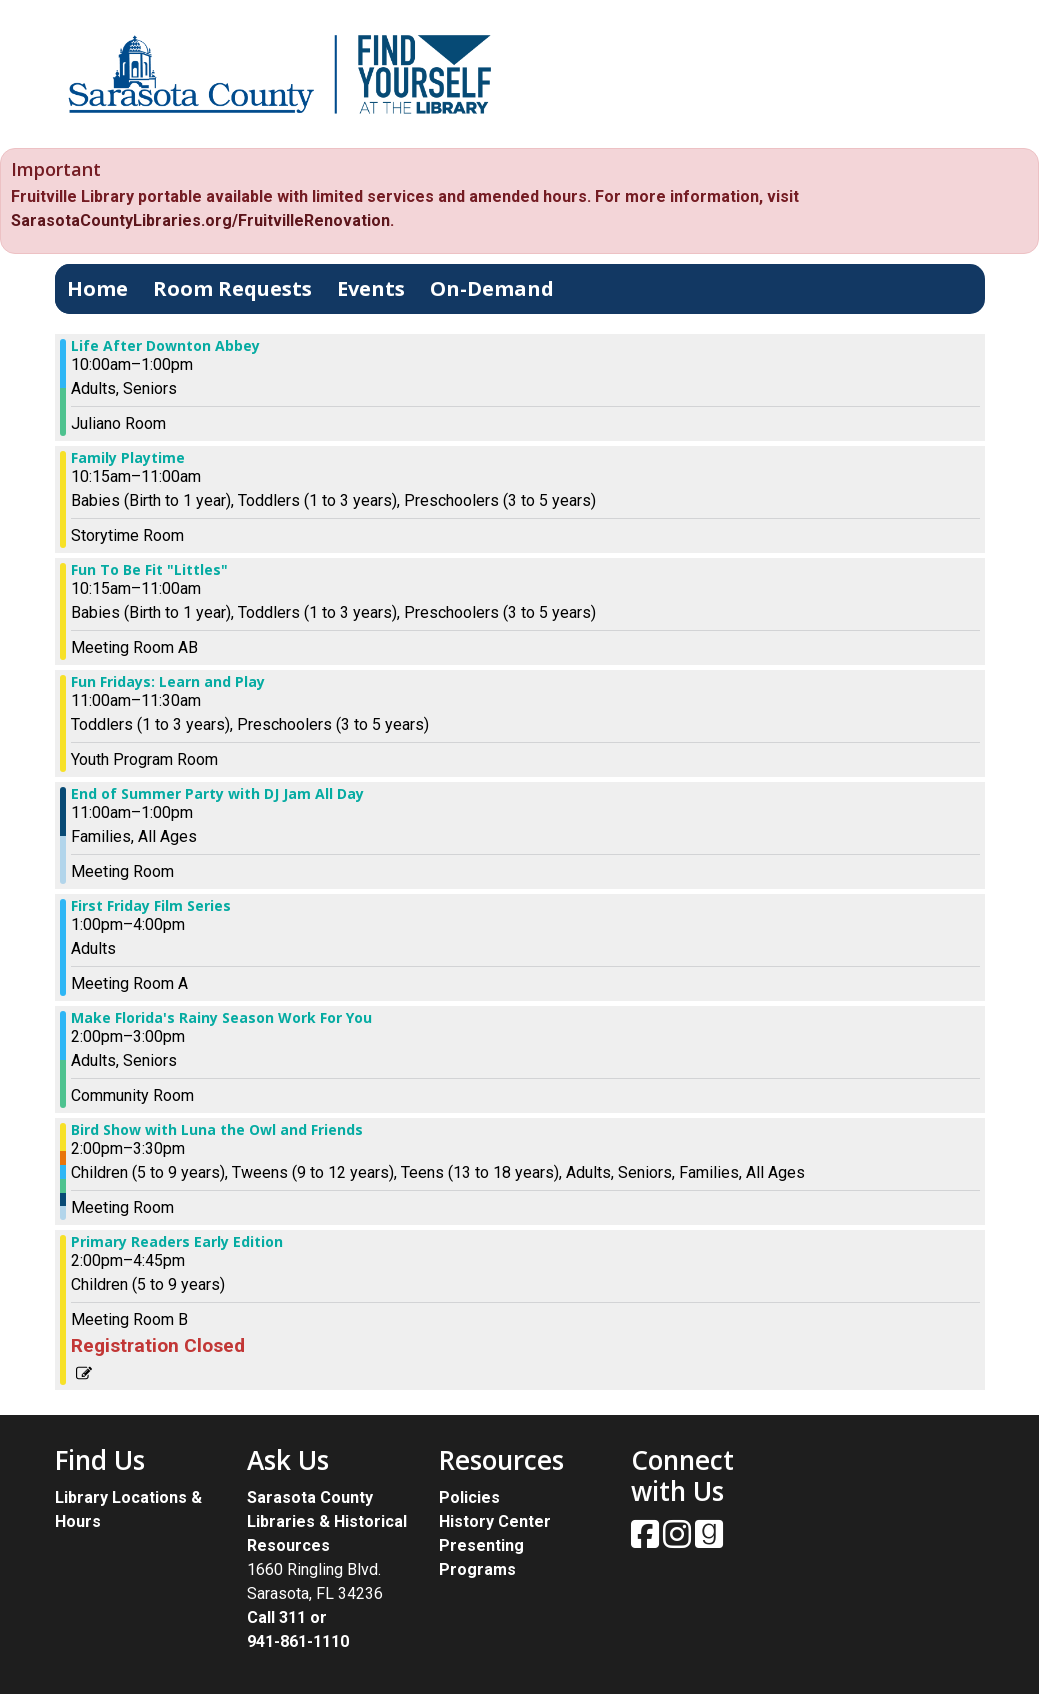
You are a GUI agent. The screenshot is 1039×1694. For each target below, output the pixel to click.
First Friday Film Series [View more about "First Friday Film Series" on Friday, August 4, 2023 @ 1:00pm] (151, 906)
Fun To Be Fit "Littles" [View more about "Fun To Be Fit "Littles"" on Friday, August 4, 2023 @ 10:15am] (149, 570)
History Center (495, 1521)
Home (97, 288)
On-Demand (492, 288)
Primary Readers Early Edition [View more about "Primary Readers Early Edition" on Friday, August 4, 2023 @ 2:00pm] (177, 1242)
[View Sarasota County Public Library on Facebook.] (647, 1540)
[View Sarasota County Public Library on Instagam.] (679, 1540)
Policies (469, 1497)
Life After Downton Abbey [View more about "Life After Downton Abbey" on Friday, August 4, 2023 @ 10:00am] (165, 346)
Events (371, 288)
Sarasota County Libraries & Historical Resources (327, 1521)
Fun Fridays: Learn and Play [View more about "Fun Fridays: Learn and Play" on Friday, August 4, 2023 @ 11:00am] (168, 682)
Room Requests (232, 288)
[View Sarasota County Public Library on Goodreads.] (709, 1540)
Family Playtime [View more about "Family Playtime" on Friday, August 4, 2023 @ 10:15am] (128, 458)
